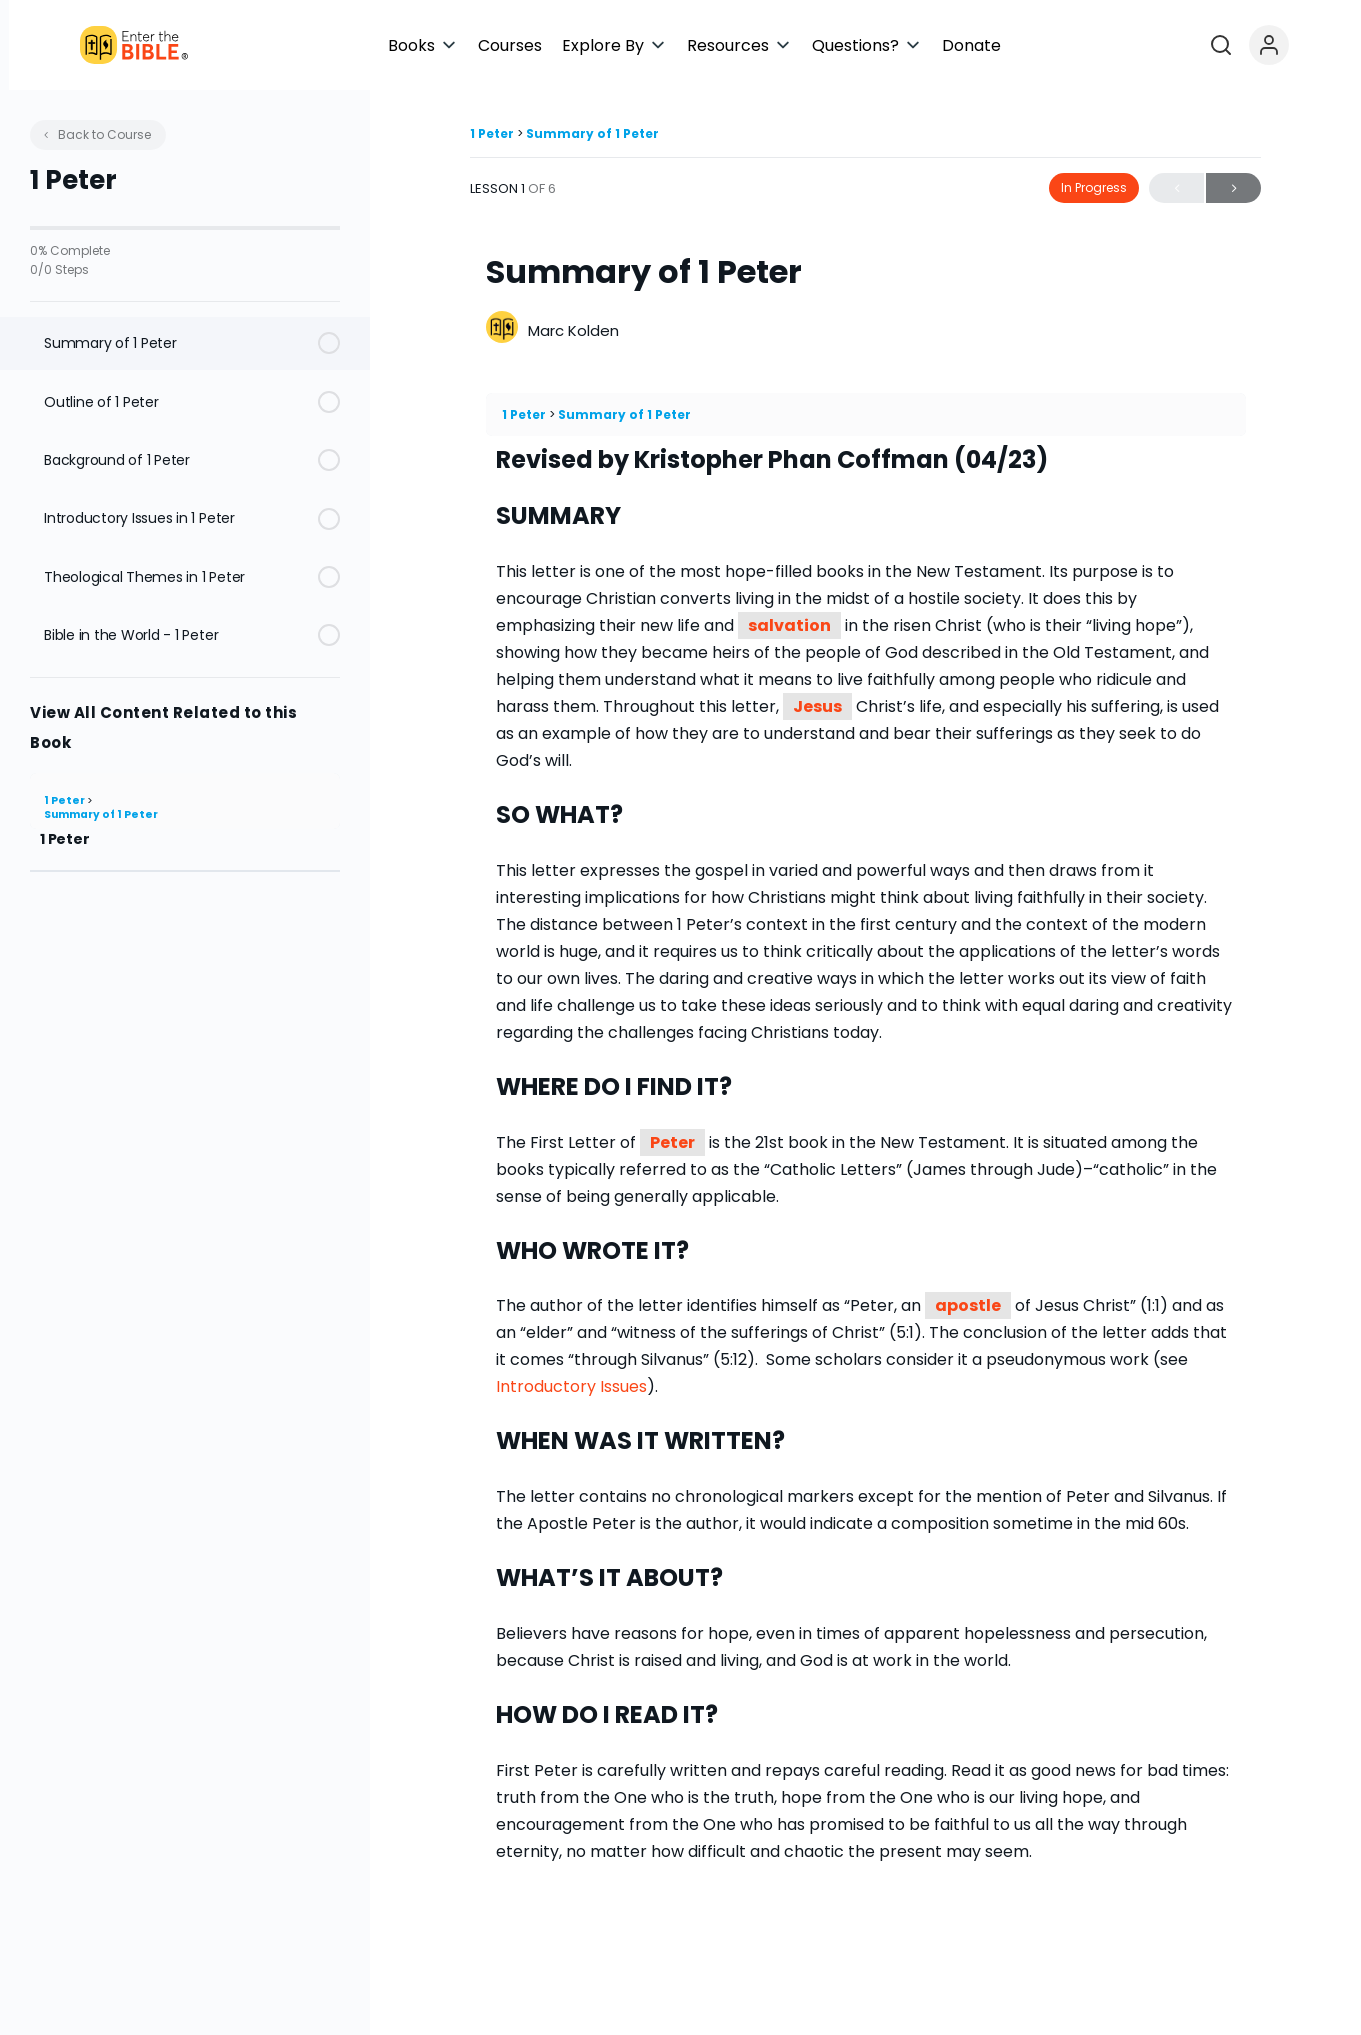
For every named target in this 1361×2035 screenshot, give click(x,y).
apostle (968, 1305)
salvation (789, 625)
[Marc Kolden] (502, 329)
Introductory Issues (571, 1386)
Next (1233, 188)
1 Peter (65, 800)
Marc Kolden (573, 330)
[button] (603, 45)
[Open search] (1285, 45)
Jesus (817, 706)
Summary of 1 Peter (101, 814)
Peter (672, 1142)
